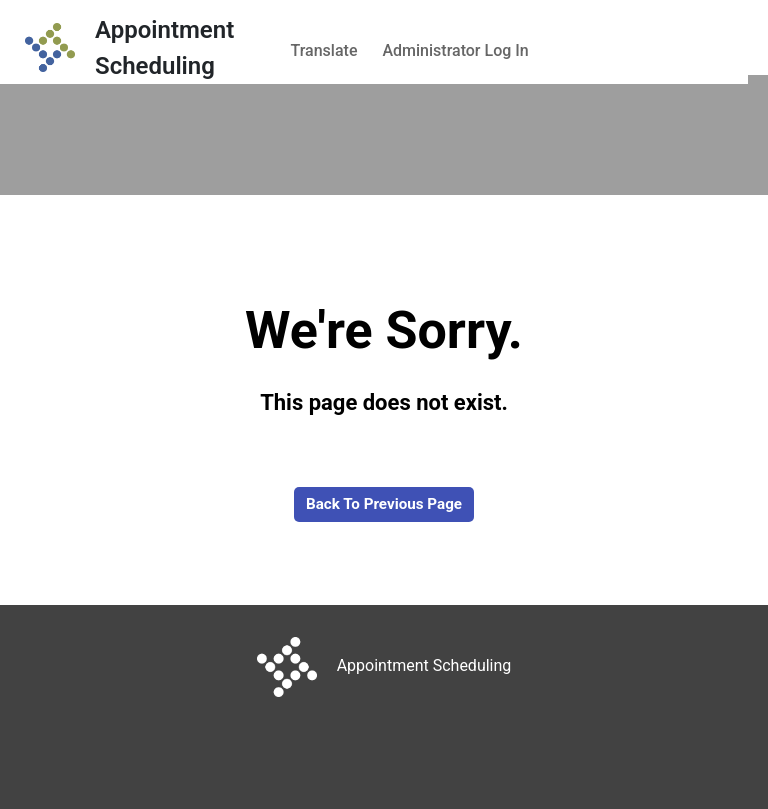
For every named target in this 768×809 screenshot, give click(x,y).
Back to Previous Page (384, 504)
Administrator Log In (455, 50)
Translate (324, 50)
